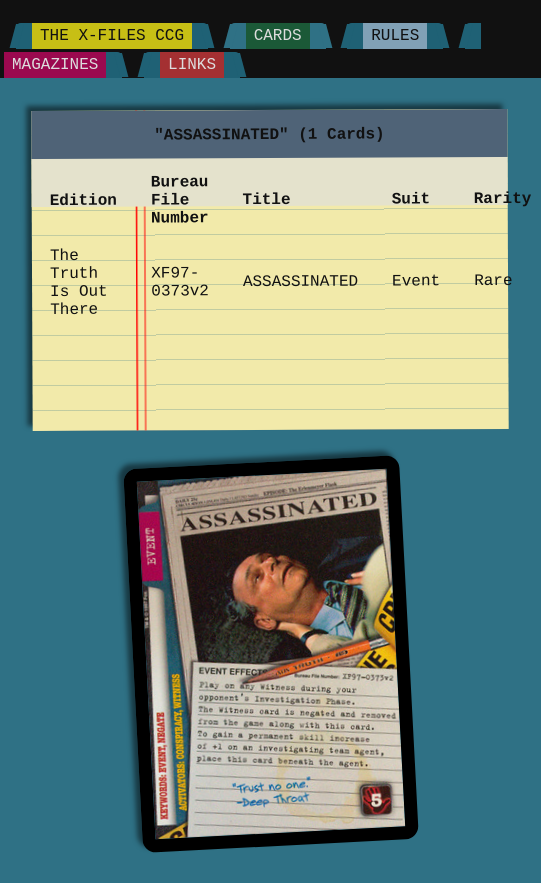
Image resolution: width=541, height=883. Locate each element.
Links (192, 65)
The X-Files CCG (112, 36)
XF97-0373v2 (181, 282)
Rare (494, 281)
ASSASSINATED (300, 282)
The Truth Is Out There (79, 283)
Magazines (55, 65)
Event (417, 281)
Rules (395, 36)
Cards (278, 36)
